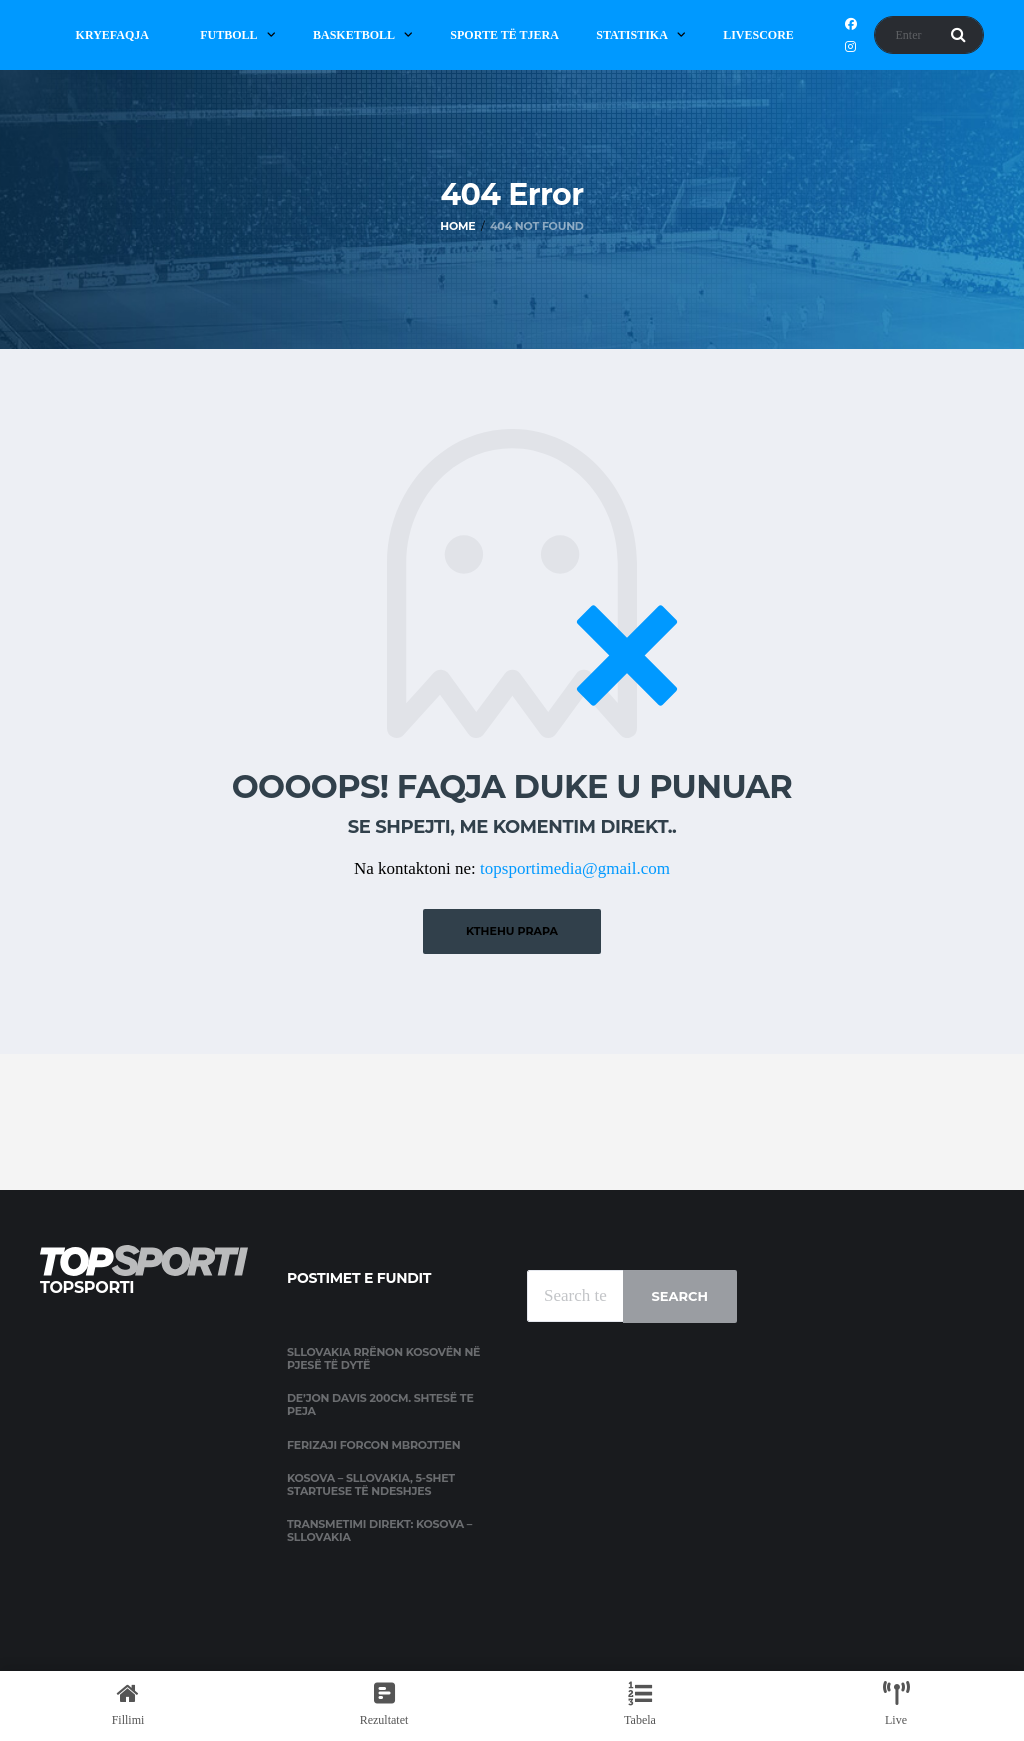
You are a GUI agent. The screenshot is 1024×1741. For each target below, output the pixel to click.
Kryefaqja (112, 35)
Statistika (632, 35)
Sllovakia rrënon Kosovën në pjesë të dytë (383, 1358)
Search (680, 1296)
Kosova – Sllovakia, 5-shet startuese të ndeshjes (371, 1484)
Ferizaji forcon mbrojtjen (373, 1445)
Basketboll (354, 35)
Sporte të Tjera (504, 35)
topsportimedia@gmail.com (575, 868)
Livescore (758, 35)
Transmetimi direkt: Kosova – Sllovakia (379, 1530)
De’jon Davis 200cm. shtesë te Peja (380, 1404)
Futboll (228, 35)
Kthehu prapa (512, 931)
